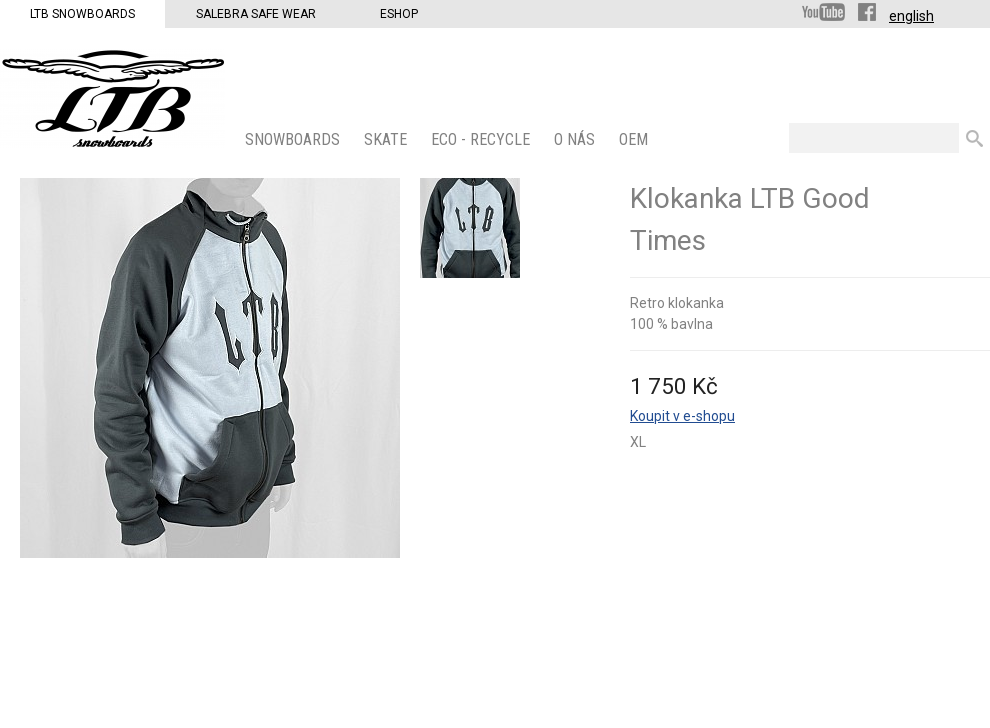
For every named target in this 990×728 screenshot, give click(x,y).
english (911, 16)
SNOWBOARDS (294, 139)
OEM (635, 139)
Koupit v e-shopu (682, 416)
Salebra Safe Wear (256, 14)
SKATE (387, 139)
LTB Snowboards (82, 14)
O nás (576, 139)
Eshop (399, 14)
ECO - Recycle (482, 139)
